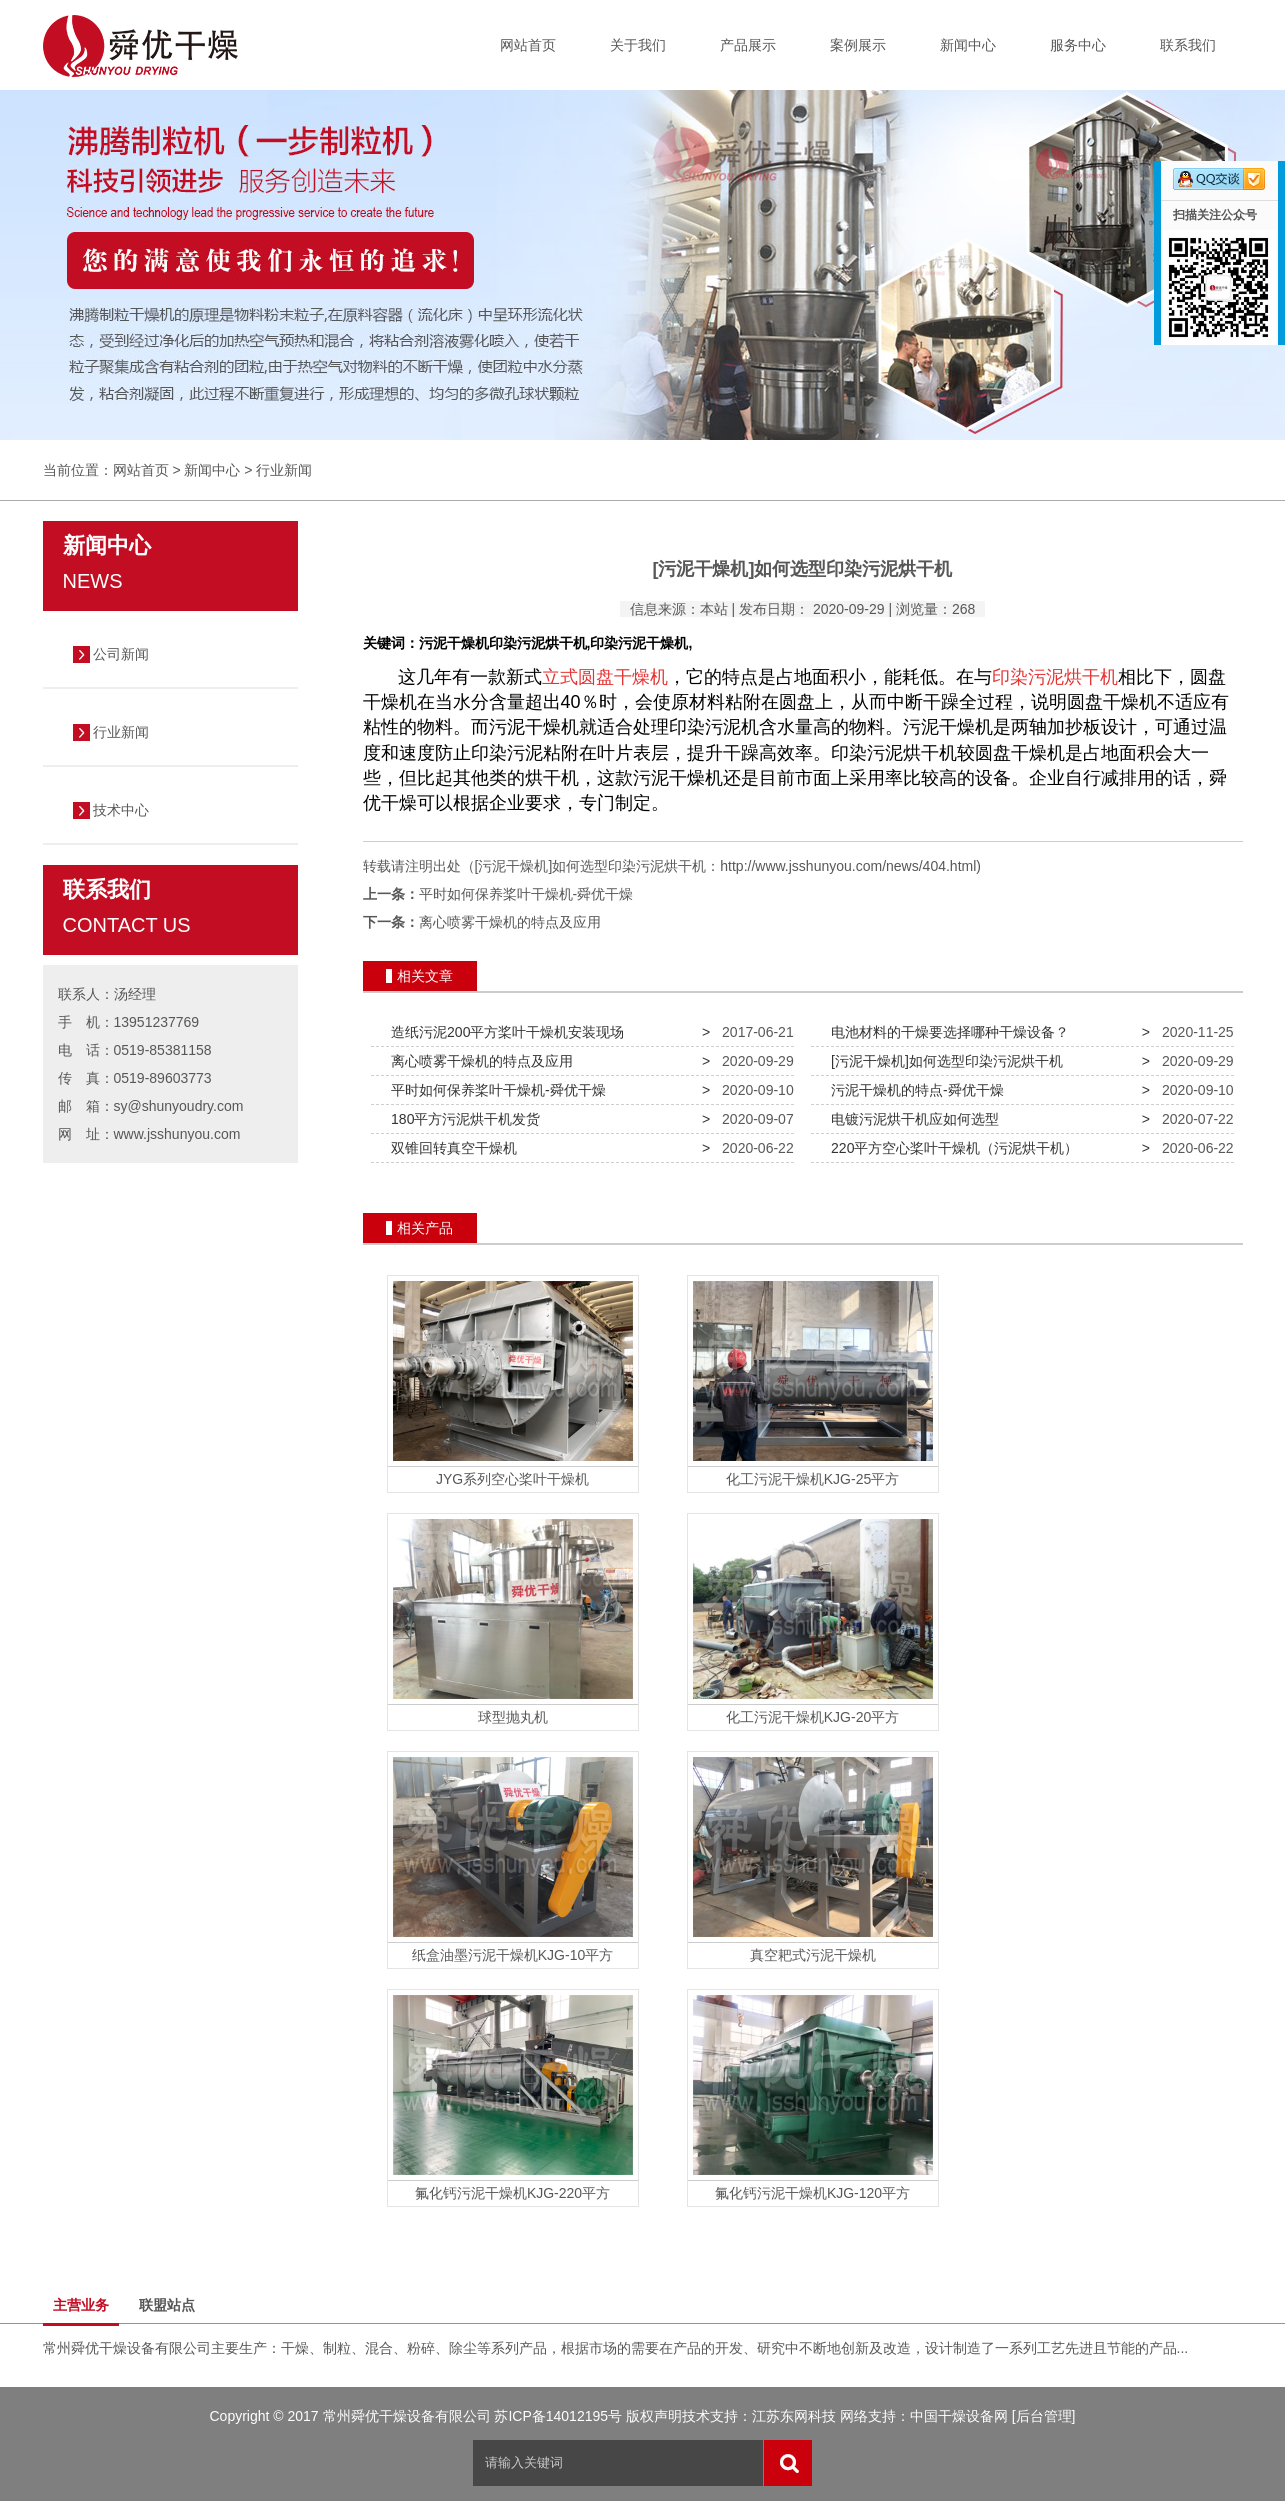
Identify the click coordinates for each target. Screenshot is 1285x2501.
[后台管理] (1044, 2416)
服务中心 (1078, 45)
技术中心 (121, 810)
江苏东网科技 (794, 2416)
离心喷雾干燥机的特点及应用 (510, 922)
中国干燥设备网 (959, 2416)
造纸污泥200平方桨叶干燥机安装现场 (503, 1032)
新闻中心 (968, 45)
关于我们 (638, 45)
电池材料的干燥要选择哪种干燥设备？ (946, 1032)
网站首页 (528, 45)
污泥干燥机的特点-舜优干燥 (913, 1090)
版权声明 (654, 2416)
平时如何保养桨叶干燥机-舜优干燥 (526, 894)
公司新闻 (121, 654)
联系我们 (1188, 45)
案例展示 (858, 45)
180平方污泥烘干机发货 (461, 1119)
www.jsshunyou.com (177, 1134)
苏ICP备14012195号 (558, 2416)
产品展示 (748, 45)
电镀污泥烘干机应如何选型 (911, 1119)
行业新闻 (284, 470)
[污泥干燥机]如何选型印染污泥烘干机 (943, 1061)
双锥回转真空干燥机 (450, 1148)
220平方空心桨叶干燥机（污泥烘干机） (950, 1148)
